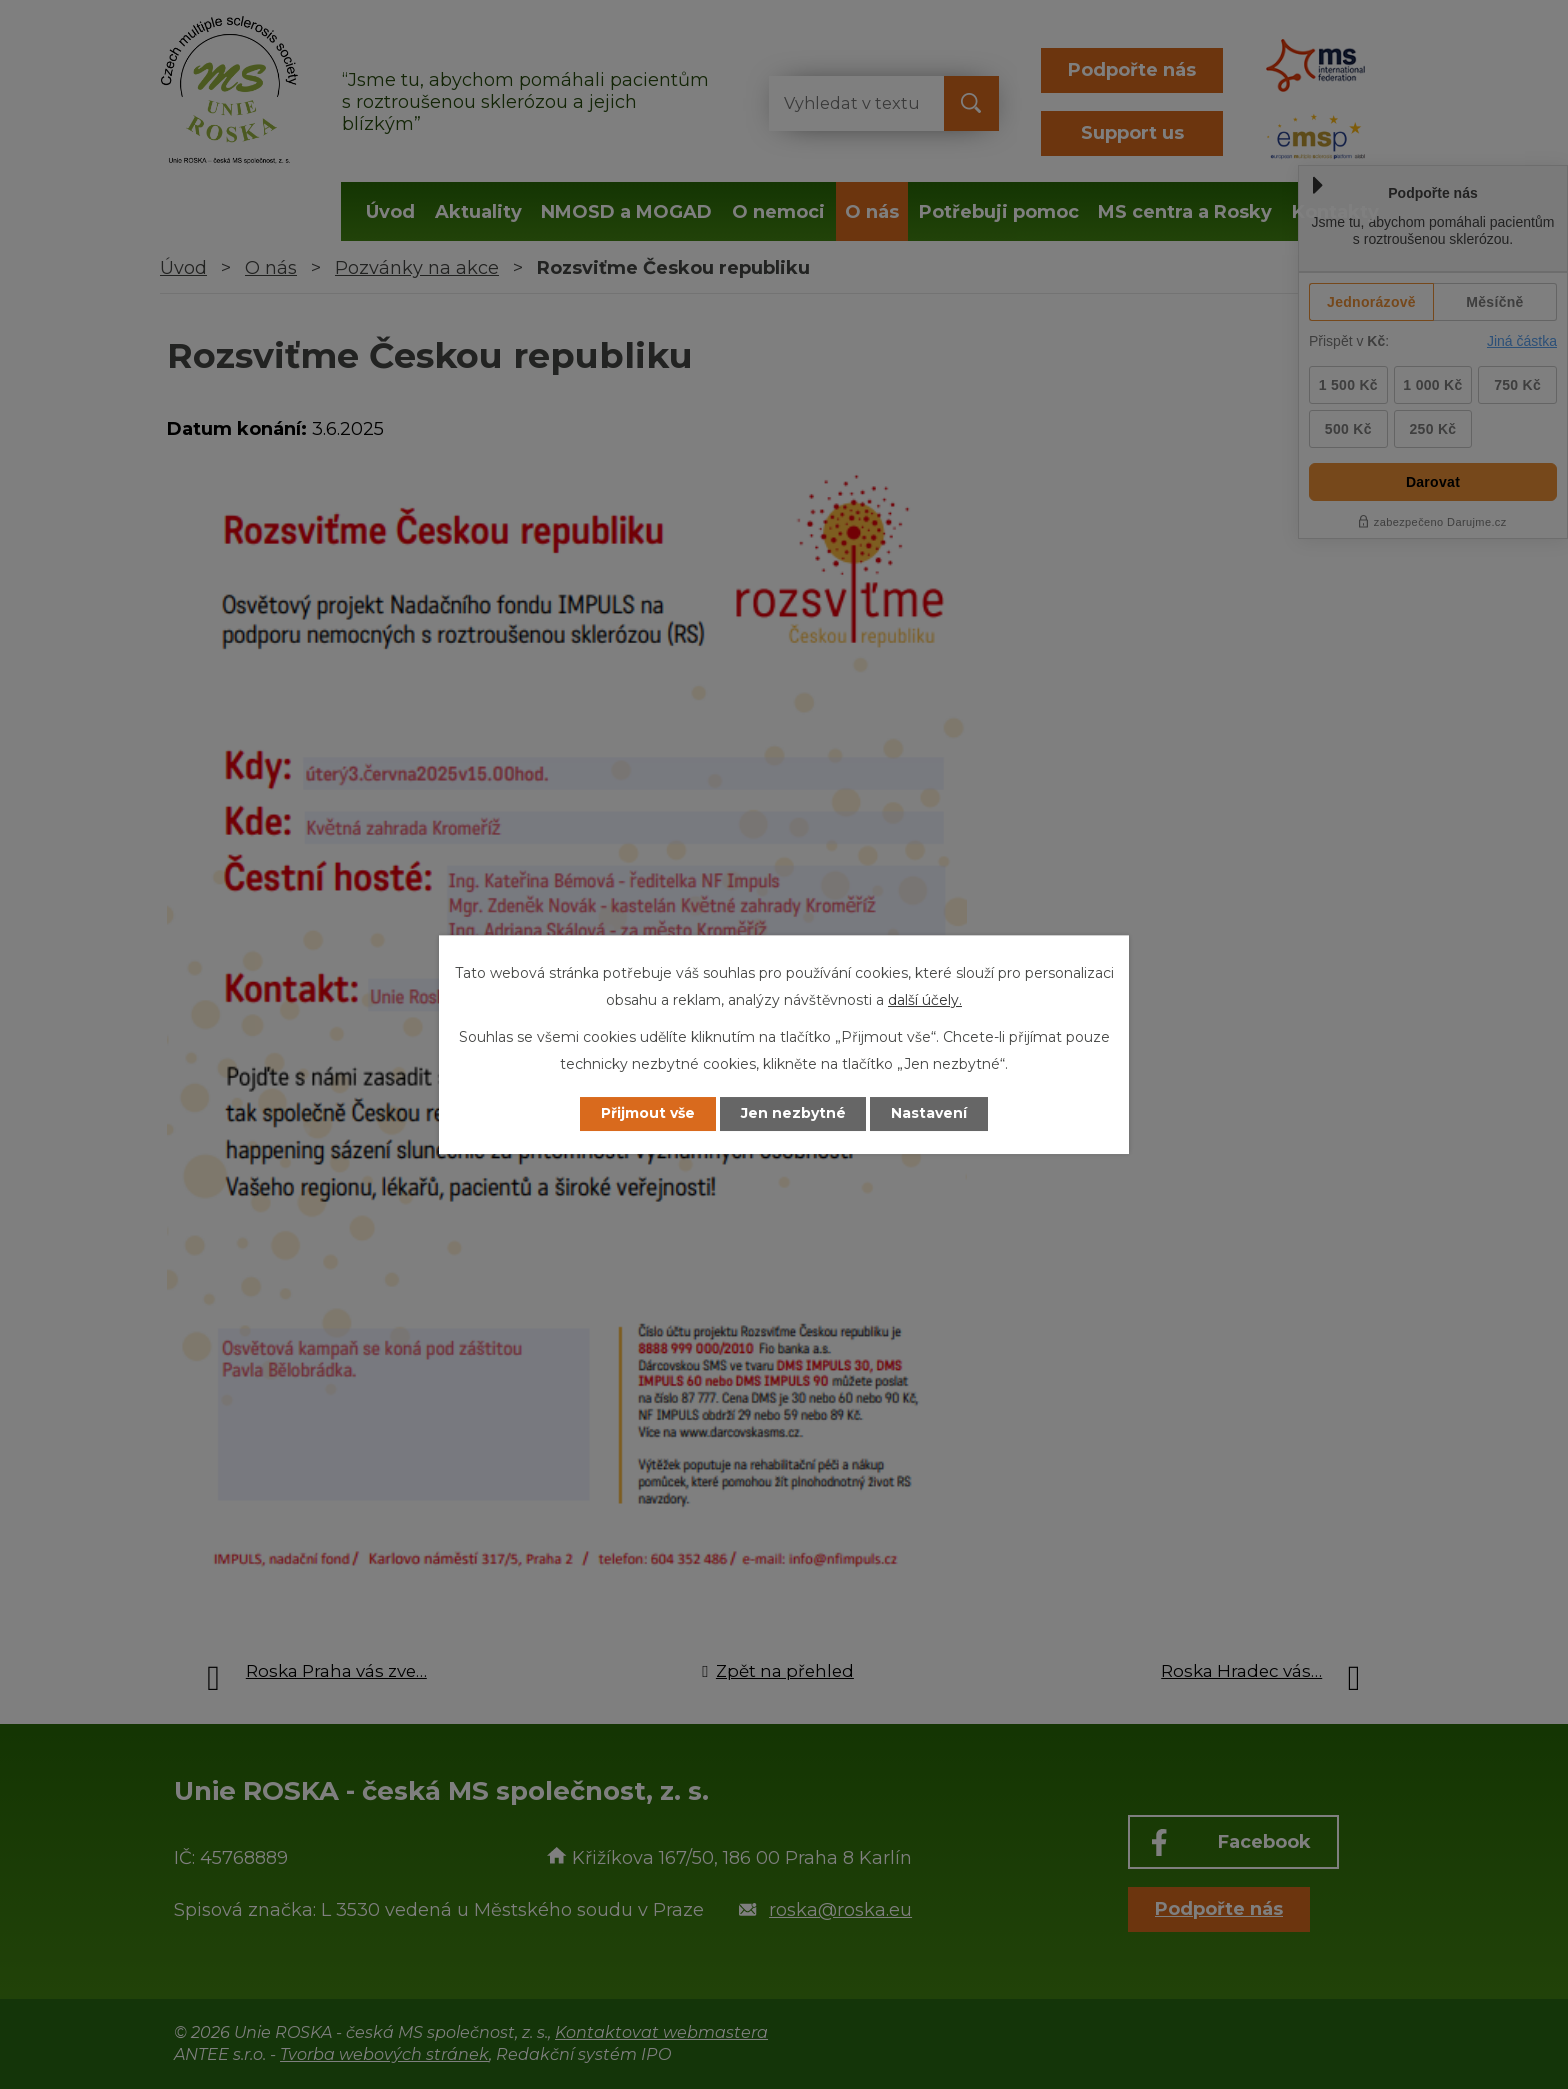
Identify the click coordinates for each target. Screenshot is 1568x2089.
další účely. (925, 1000)
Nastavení (930, 1114)
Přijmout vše (648, 1114)
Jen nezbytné (793, 1114)
